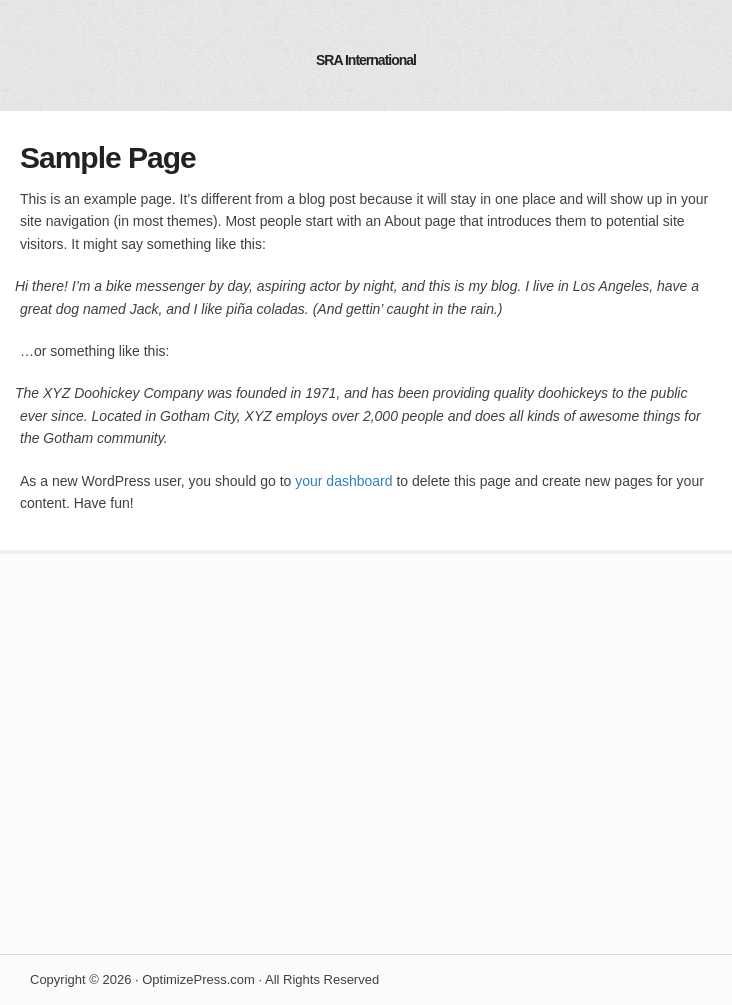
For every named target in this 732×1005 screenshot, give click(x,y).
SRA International (366, 60)
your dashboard (343, 481)
